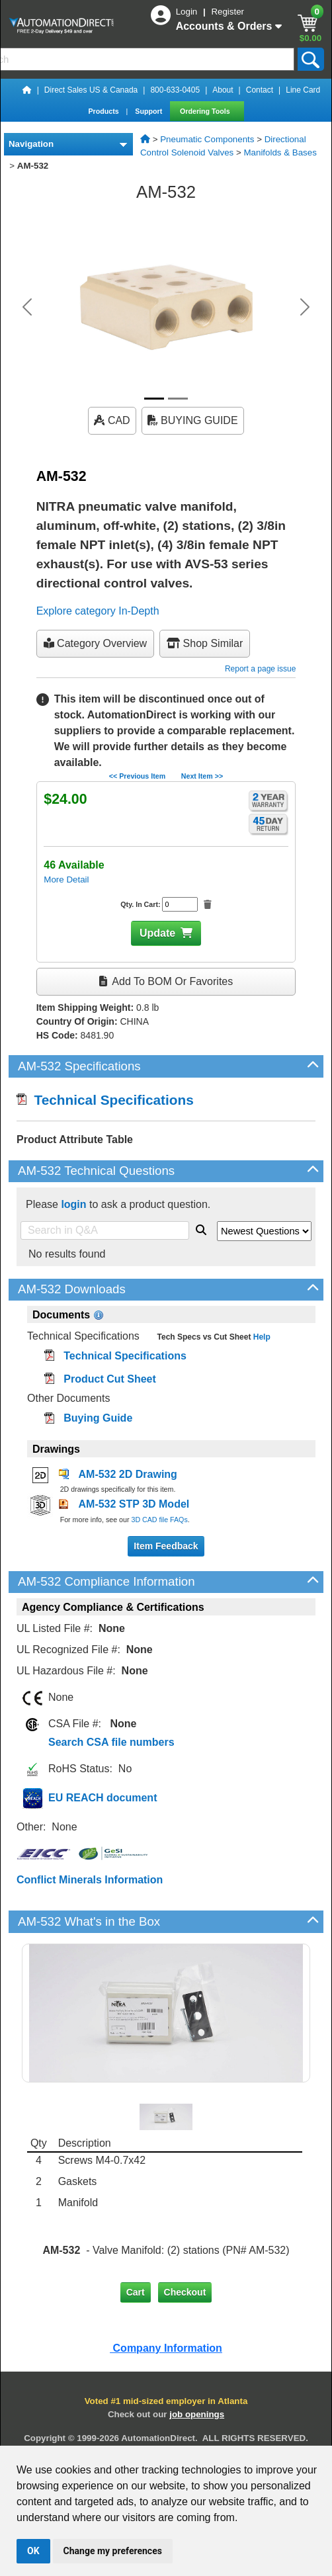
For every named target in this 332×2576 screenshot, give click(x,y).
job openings (196, 2414)
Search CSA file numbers (111, 1742)
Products (104, 111)
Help (260, 1337)
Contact (259, 90)
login (73, 1204)
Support (149, 111)
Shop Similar (205, 643)
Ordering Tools (206, 111)
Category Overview (95, 643)
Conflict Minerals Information (90, 1879)
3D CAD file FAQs (159, 1520)
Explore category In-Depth (97, 611)
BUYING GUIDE (192, 420)
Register (227, 12)
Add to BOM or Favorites (166, 981)
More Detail (66, 879)
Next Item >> (202, 776)
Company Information (166, 2348)
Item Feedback (166, 1546)
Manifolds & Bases (279, 152)
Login (188, 12)
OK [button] (33, 2551)
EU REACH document (102, 1797)
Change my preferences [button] (112, 2551)
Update (157, 933)
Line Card (303, 90)
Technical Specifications (105, 1099)
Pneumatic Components (207, 139)
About (222, 90)
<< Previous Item (137, 776)
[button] (26, 307)
